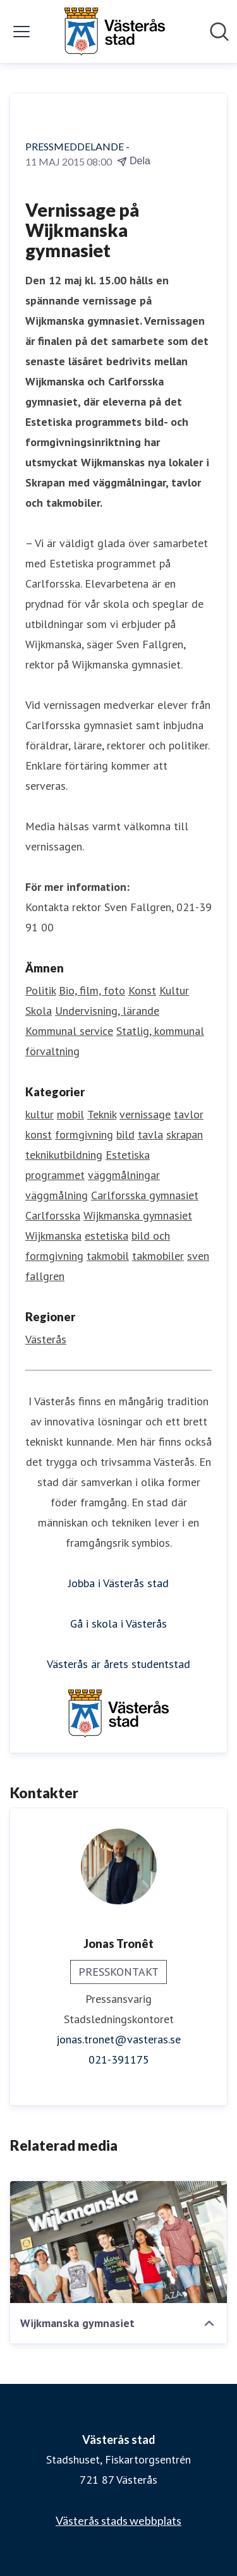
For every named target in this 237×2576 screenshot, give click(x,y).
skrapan (184, 1134)
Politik (40, 990)
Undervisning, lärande (107, 1010)
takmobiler (158, 1256)
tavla (150, 1134)
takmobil (108, 1256)
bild (125, 1134)
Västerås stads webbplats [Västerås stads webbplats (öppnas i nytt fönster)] (118, 2520)
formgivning (84, 1134)
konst (38, 1134)
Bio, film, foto (92, 990)
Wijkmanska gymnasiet (137, 1215)
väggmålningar (124, 1175)
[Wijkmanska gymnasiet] (118, 2242)
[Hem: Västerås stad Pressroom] (114, 32)
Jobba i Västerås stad (118, 1583)
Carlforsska (52, 1215)
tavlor (189, 1114)
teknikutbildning (63, 1154)
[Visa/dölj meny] (21, 31)
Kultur (174, 990)
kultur (39, 1114)
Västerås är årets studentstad (118, 1664)
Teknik (101, 1114)
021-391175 (118, 2059)
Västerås (45, 1339)
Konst (142, 990)
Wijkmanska (53, 1235)
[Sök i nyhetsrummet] (219, 31)
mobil (70, 1114)
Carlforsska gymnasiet (144, 1195)
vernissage (145, 1114)
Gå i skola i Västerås (118, 1623)
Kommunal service (69, 1031)
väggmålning (56, 1195)
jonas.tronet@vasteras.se (118, 2039)
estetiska (106, 1235)
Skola (38, 1010)
